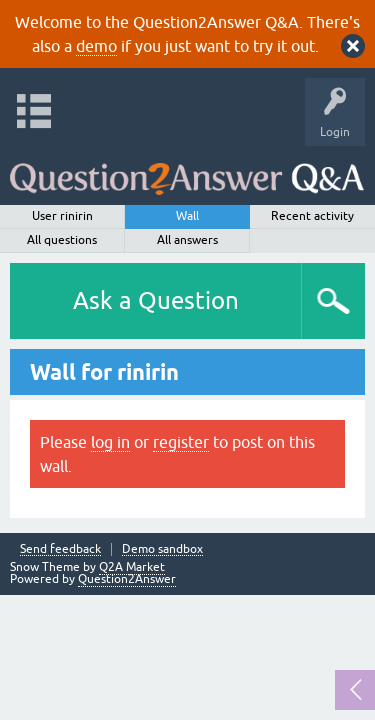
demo (96, 46)
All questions (62, 240)
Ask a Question (156, 300)
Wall (187, 216)
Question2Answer (127, 579)
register (181, 442)
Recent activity (312, 216)
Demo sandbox (162, 549)
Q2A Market (132, 567)
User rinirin (62, 216)
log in (110, 442)
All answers (187, 240)
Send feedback (60, 549)
